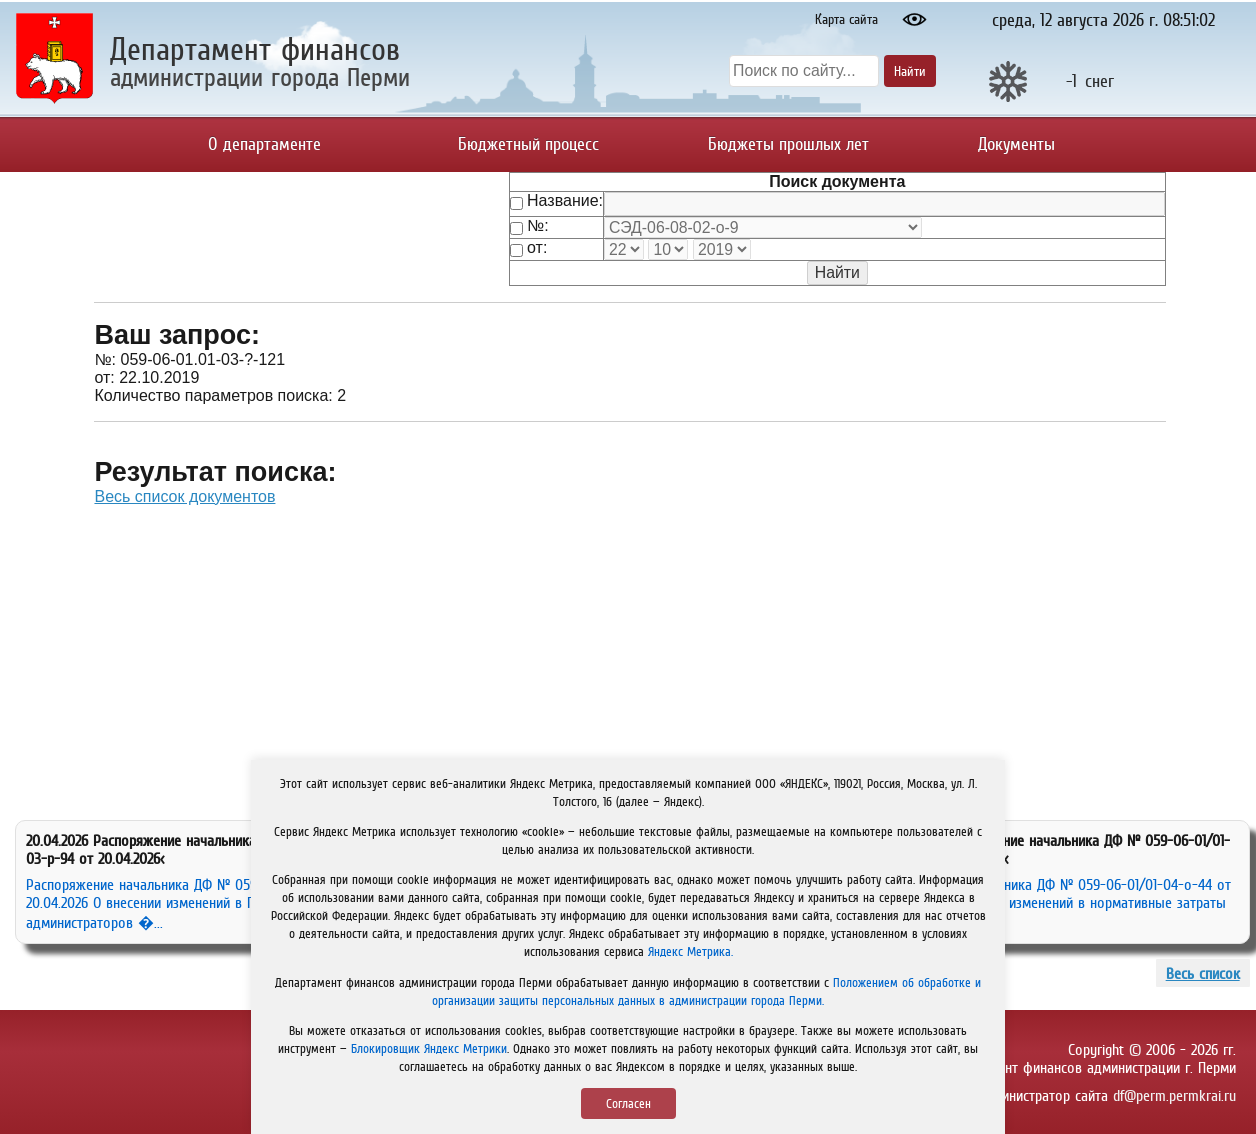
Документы (1016, 144)
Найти (910, 71)
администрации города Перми (260, 76)
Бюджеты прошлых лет (788, 144)
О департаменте (264, 144)
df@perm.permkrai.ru (1174, 1095)
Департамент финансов (255, 49)
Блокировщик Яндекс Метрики (429, 1048)
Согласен (628, 1103)
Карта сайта (846, 19)
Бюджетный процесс (528, 144)
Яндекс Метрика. (690, 951)
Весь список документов (184, 496)
